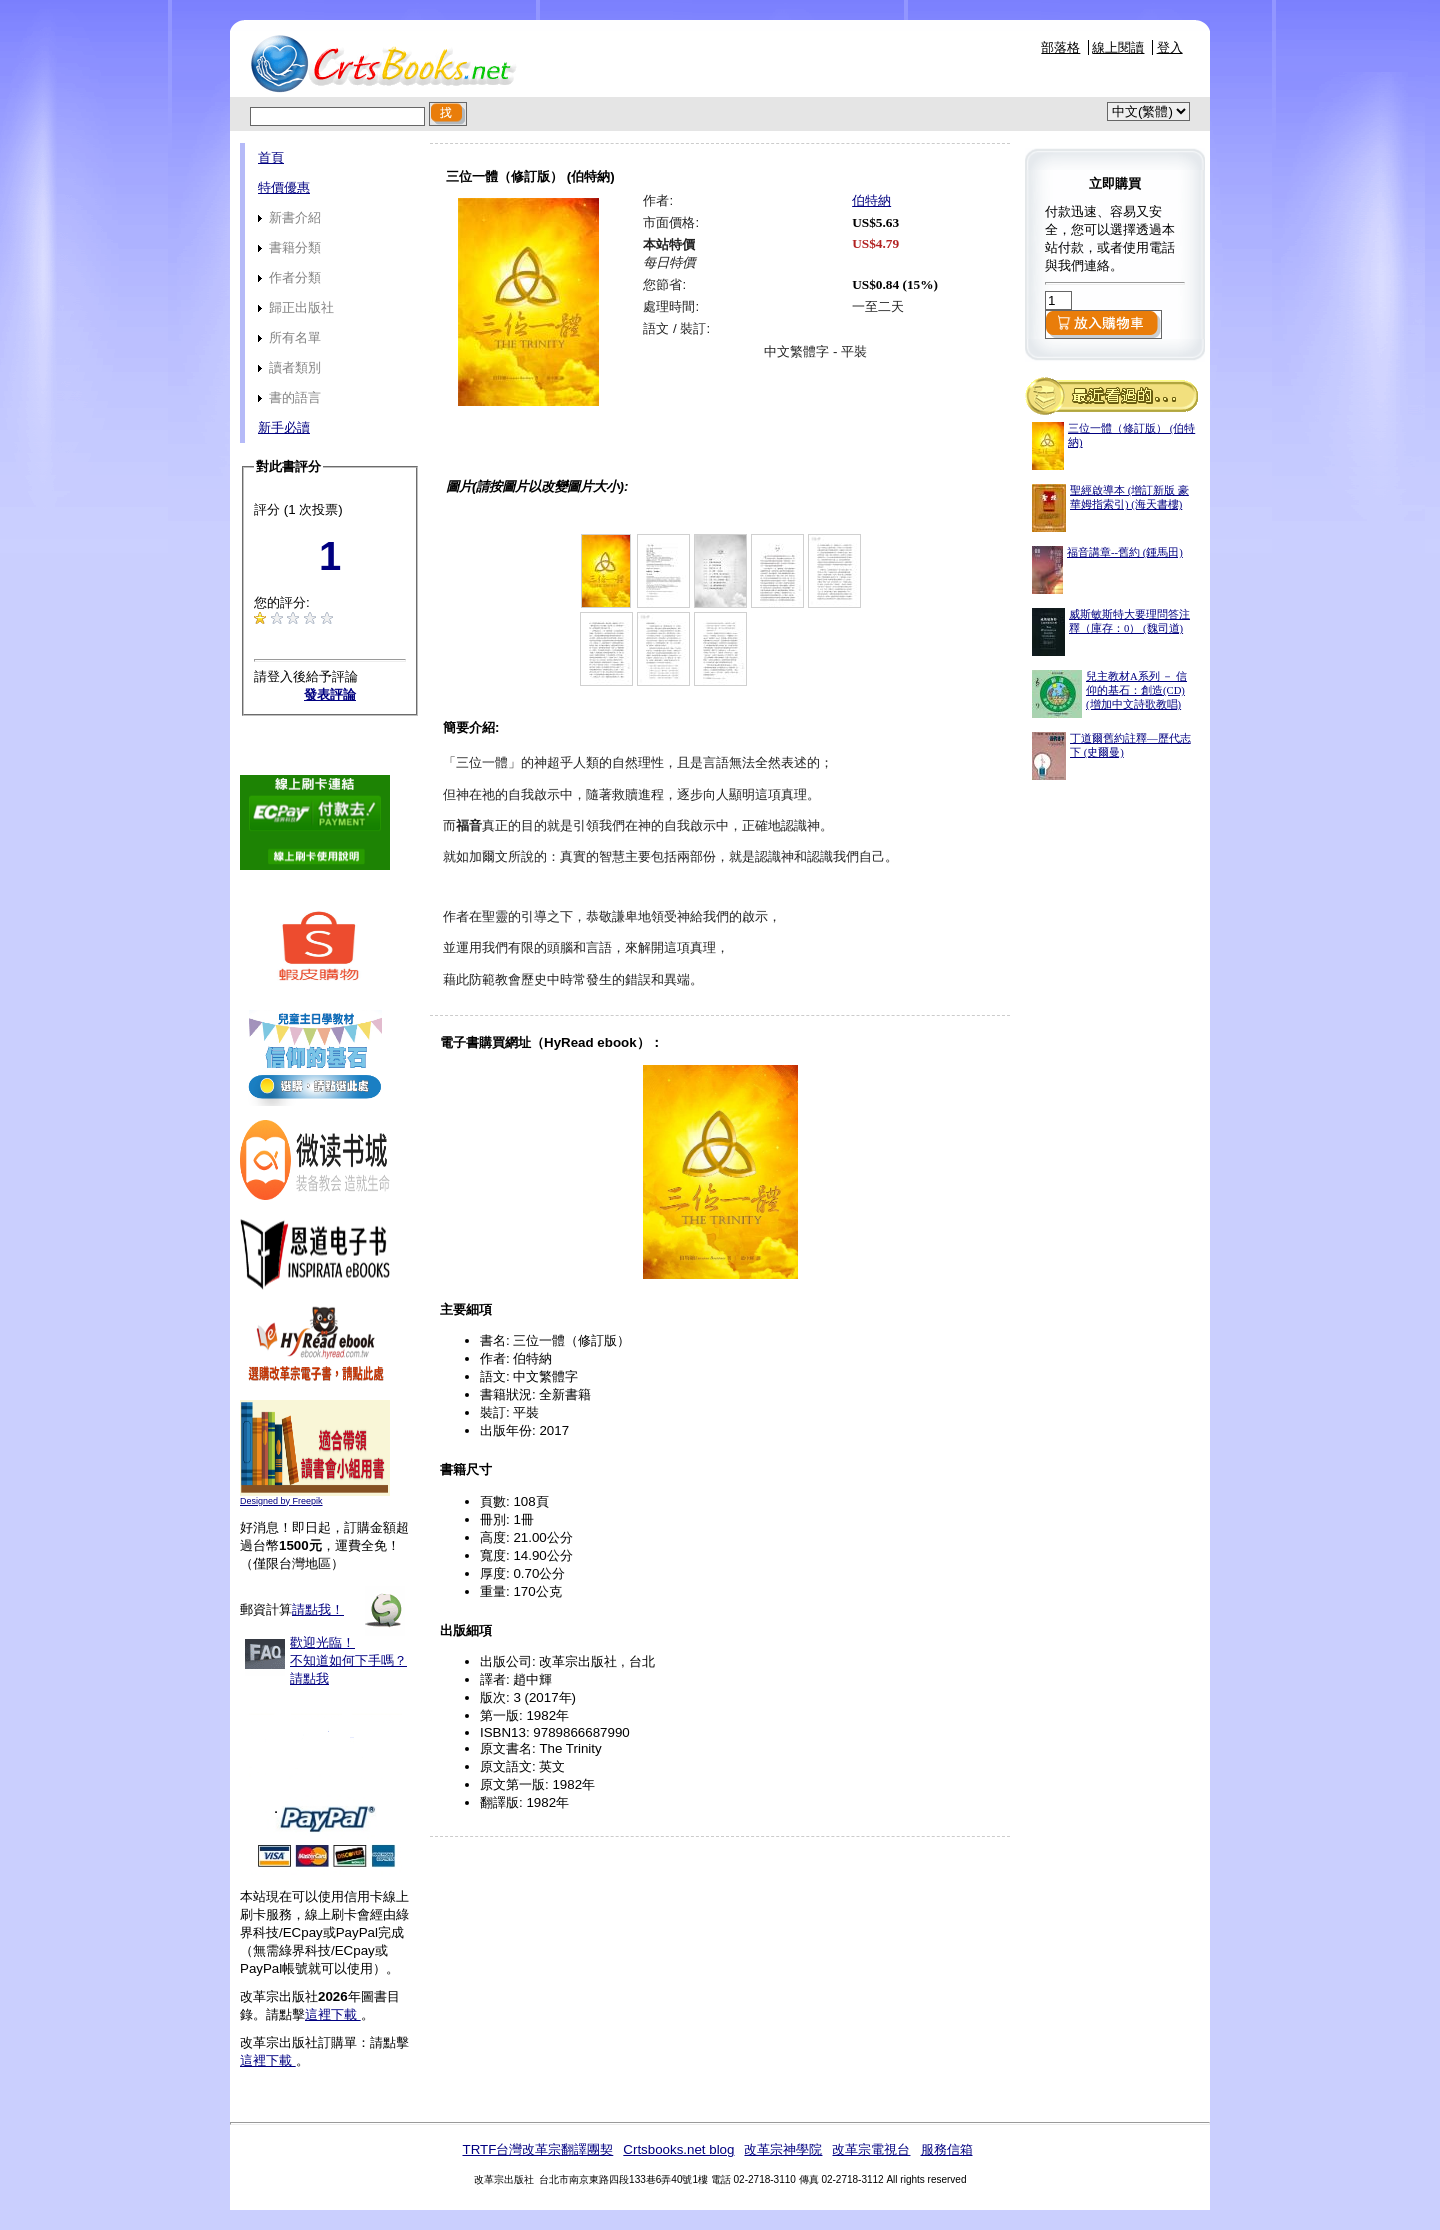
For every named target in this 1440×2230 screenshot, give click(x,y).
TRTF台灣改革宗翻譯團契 (537, 2149)
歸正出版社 (296, 307)
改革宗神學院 (783, 2149)
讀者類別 (289, 367)
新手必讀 (284, 427)
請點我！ (318, 1609)
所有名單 (289, 337)
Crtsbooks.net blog (678, 2149)
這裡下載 (333, 2014)
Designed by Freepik (281, 1501)
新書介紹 (289, 217)
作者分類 (289, 277)
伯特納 (871, 200)
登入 (1170, 47)
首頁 (271, 157)
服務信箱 (947, 2149)
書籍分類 (289, 247)
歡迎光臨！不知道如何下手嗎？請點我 (348, 1660)
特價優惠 (284, 187)
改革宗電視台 (871, 2149)
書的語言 (289, 397)
